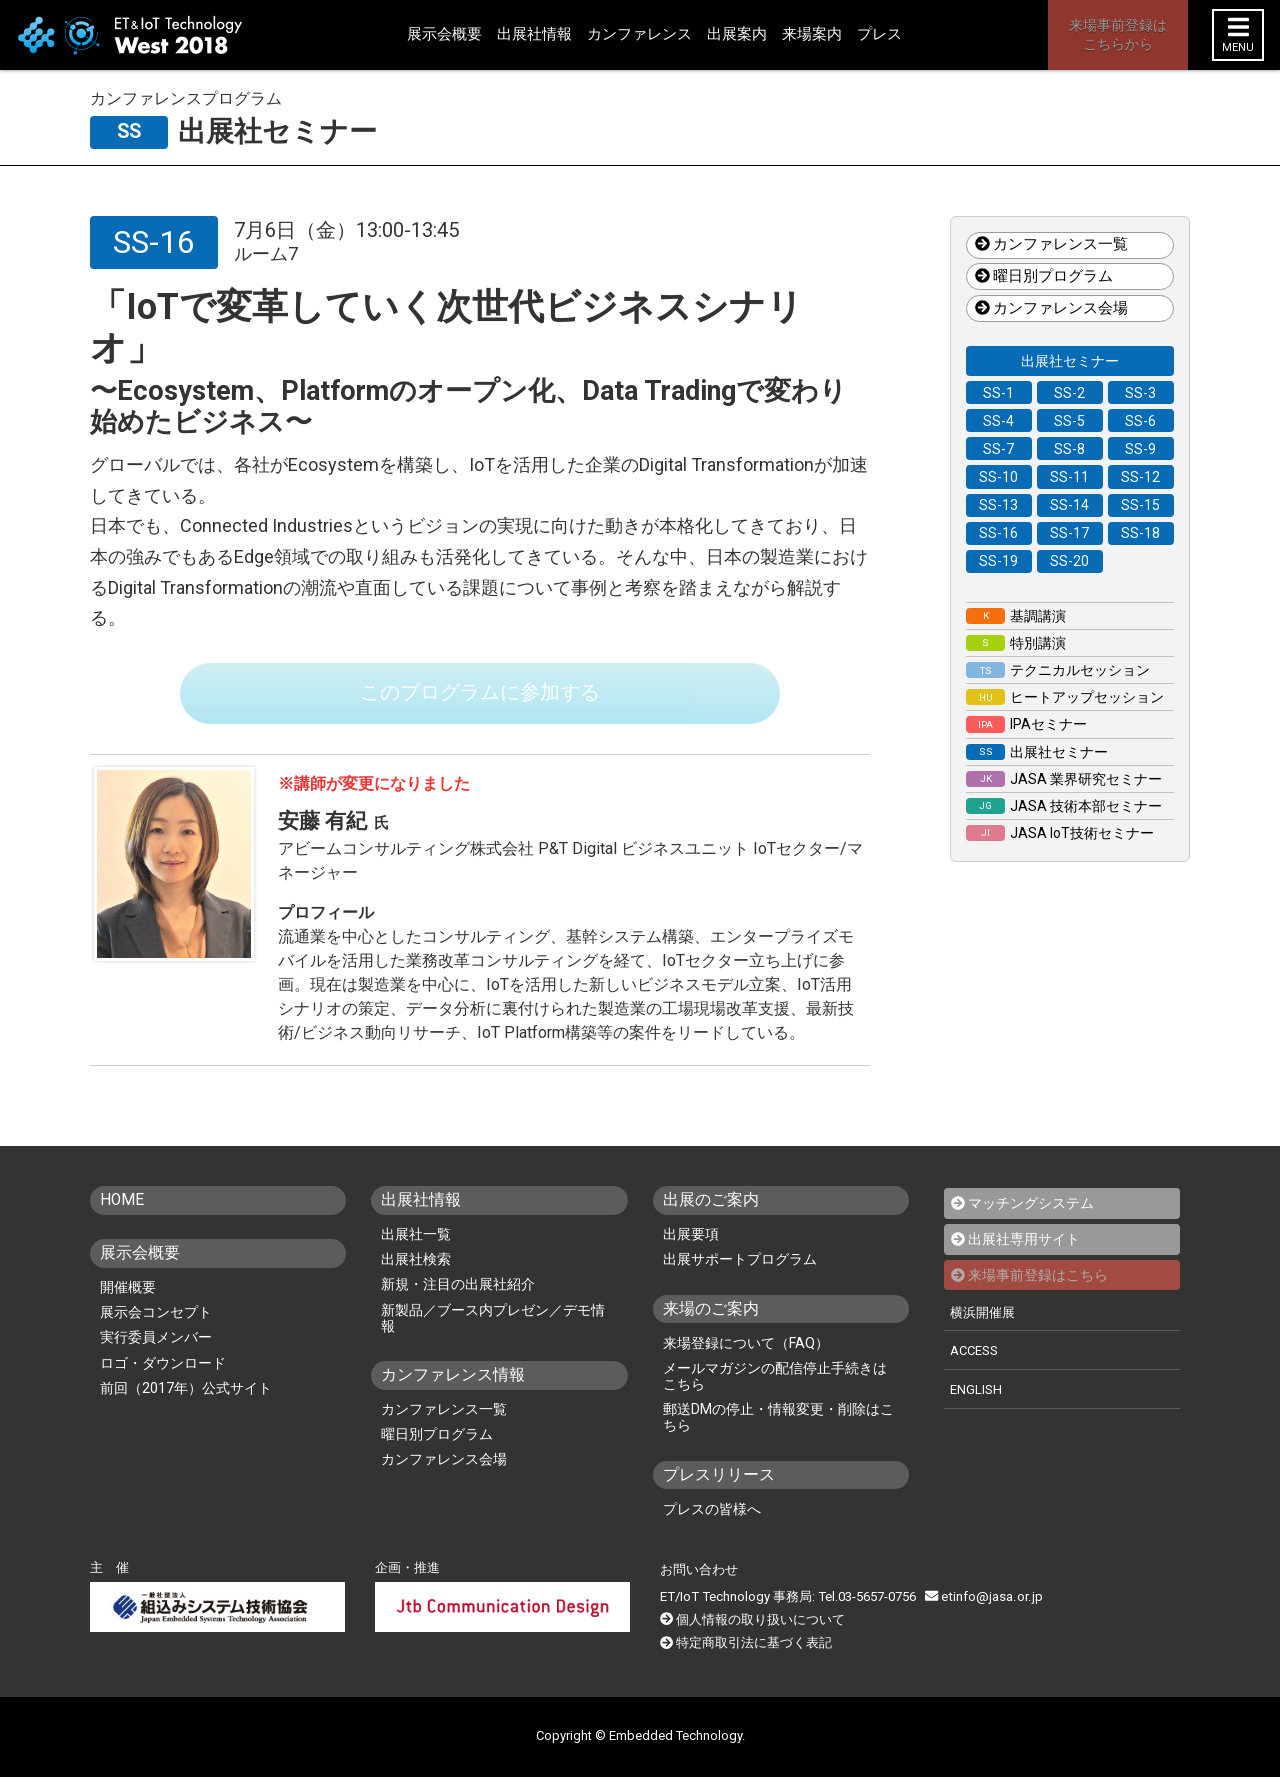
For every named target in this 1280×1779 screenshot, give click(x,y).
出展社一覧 (416, 1237)
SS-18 (1140, 533)
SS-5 (1069, 421)
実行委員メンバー (156, 1340)
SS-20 (1069, 561)
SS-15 (1140, 505)
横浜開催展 (982, 1314)
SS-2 (1069, 393)
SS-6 (1140, 421)
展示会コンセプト (156, 1315)
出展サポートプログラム (740, 1262)
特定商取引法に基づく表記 (754, 1645)
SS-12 (1140, 477)
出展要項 (691, 1237)
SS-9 (1140, 449)
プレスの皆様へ (712, 1512)
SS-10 (998, 477)
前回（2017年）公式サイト (186, 1390)
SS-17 (1069, 533)
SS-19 (998, 561)
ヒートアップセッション (1065, 697)
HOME (122, 1202)
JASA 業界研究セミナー (1064, 779)
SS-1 (998, 393)
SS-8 (1069, 449)
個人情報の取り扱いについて (760, 1622)
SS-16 (998, 533)
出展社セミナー (1070, 361)
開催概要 (128, 1290)
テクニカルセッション (1058, 670)
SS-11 (1069, 477)
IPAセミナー (1026, 724)
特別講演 (1016, 643)
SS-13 (998, 505)
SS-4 (998, 421)
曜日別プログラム (1044, 276)
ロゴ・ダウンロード (163, 1365)
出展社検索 (416, 1262)
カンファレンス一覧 (1051, 245)
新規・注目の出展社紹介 (458, 1288)
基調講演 (1016, 616)
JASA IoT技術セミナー (1060, 833)
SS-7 (998, 449)
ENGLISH (976, 1390)
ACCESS (975, 1352)
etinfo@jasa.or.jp (982, 1599)
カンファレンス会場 (1051, 308)
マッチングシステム (1031, 1206)
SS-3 (1140, 393)
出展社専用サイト (1024, 1242)
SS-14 (1069, 505)
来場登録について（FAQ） (746, 1346)
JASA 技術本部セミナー (1064, 806)
